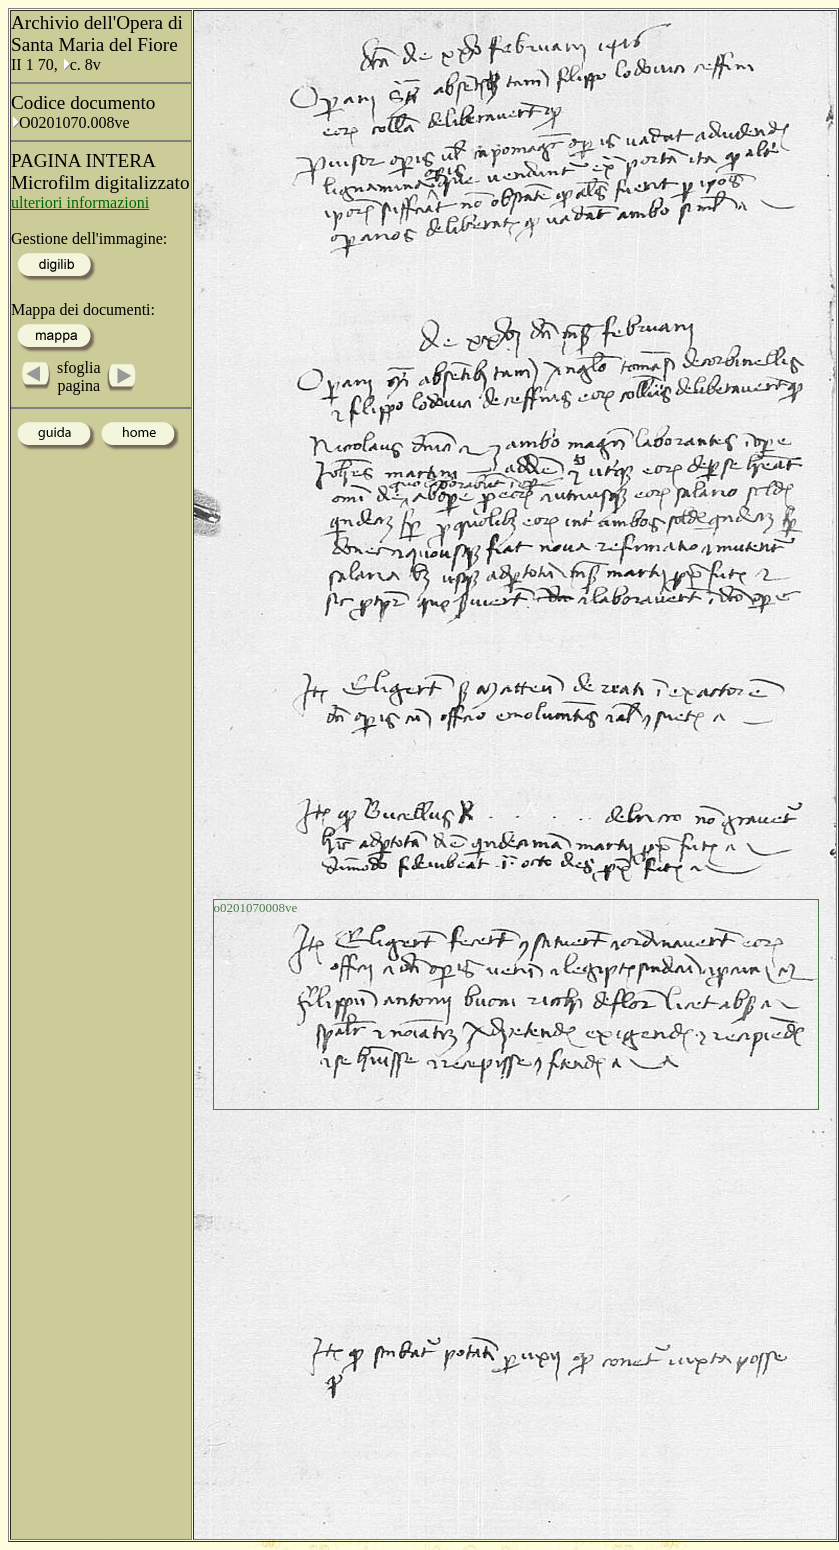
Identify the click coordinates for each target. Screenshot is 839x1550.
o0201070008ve (256, 907)
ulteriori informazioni (80, 202)
